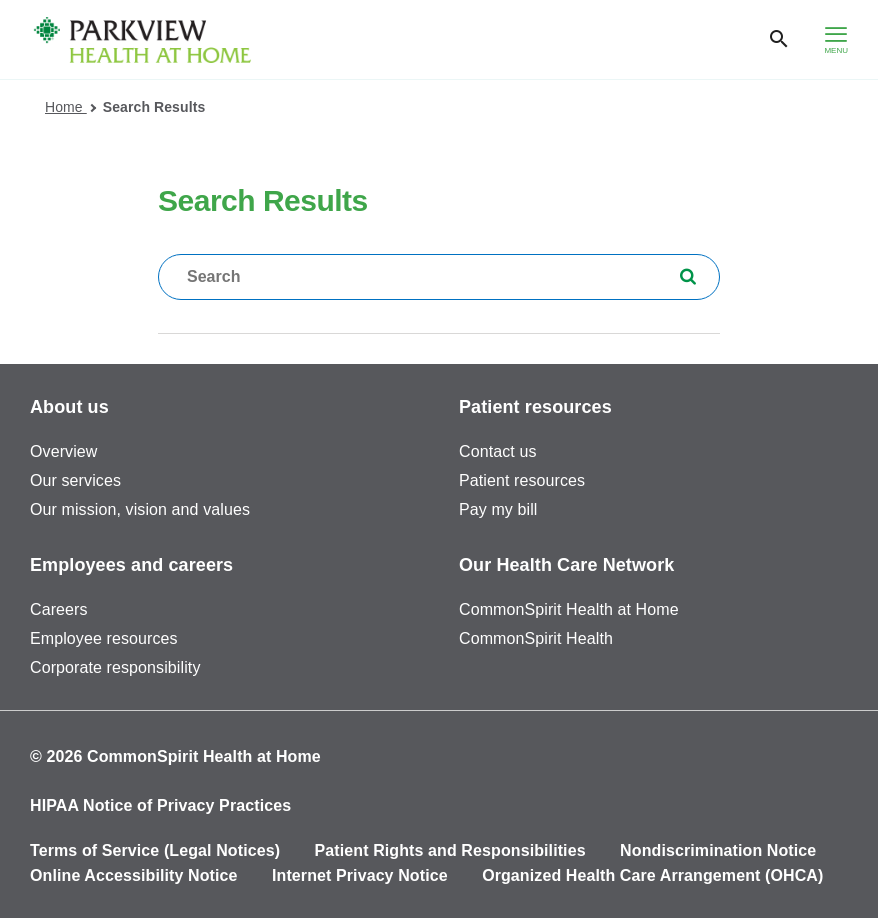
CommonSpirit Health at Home (569, 609)
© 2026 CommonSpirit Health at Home (175, 756)
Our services (75, 480)
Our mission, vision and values (140, 509)
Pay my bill (498, 509)
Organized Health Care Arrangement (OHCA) (652, 875)
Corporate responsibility (115, 667)
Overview (63, 451)
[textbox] (439, 277)
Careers (59, 609)
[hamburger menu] (836, 39)
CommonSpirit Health (536, 638)
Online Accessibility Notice (134, 875)
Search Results (154, 107)
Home (70, 107)
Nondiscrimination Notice (718, 850)
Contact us (497, 451)
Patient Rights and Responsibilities (450, 850)
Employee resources (104, 638)
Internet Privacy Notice (360, 875)
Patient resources (522, 480)
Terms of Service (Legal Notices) (155, 850)
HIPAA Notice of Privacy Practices (160, 805)
